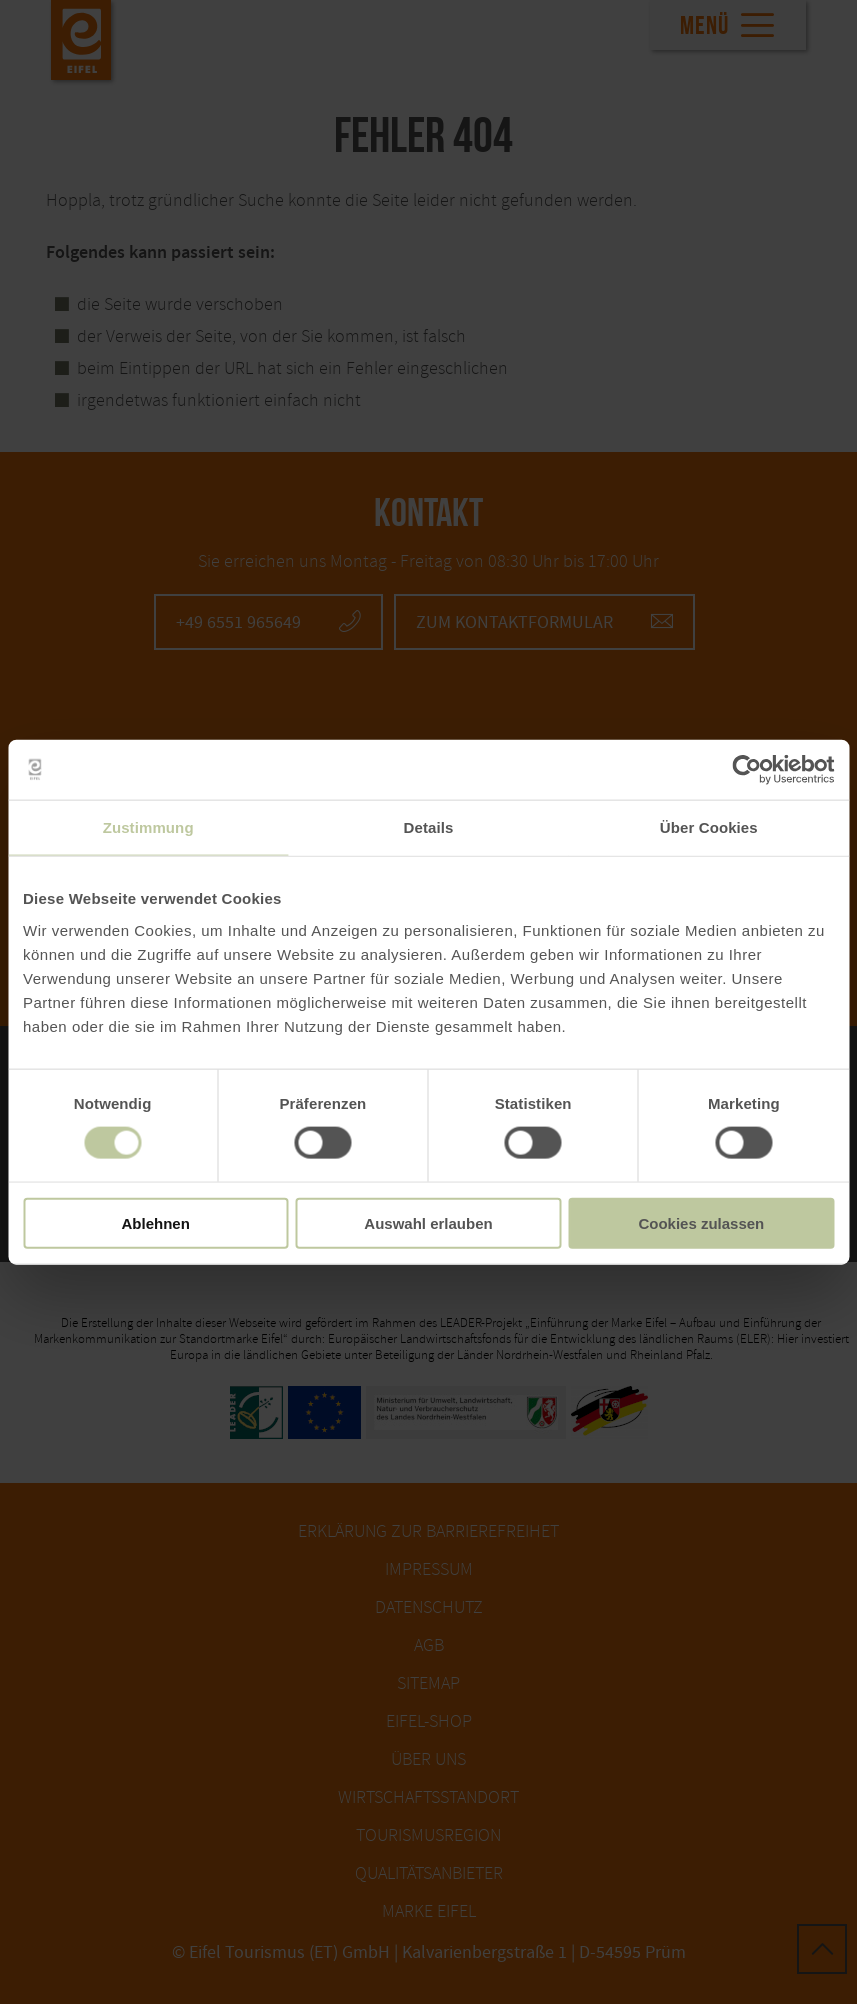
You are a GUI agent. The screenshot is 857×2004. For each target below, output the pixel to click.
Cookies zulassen (701, 1222)
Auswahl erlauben (428, 1222)
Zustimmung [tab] (148, 827)
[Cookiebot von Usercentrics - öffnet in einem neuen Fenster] (746, 770)
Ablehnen (156, 1222)
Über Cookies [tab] (709, 827)
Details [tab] (429, 827)
